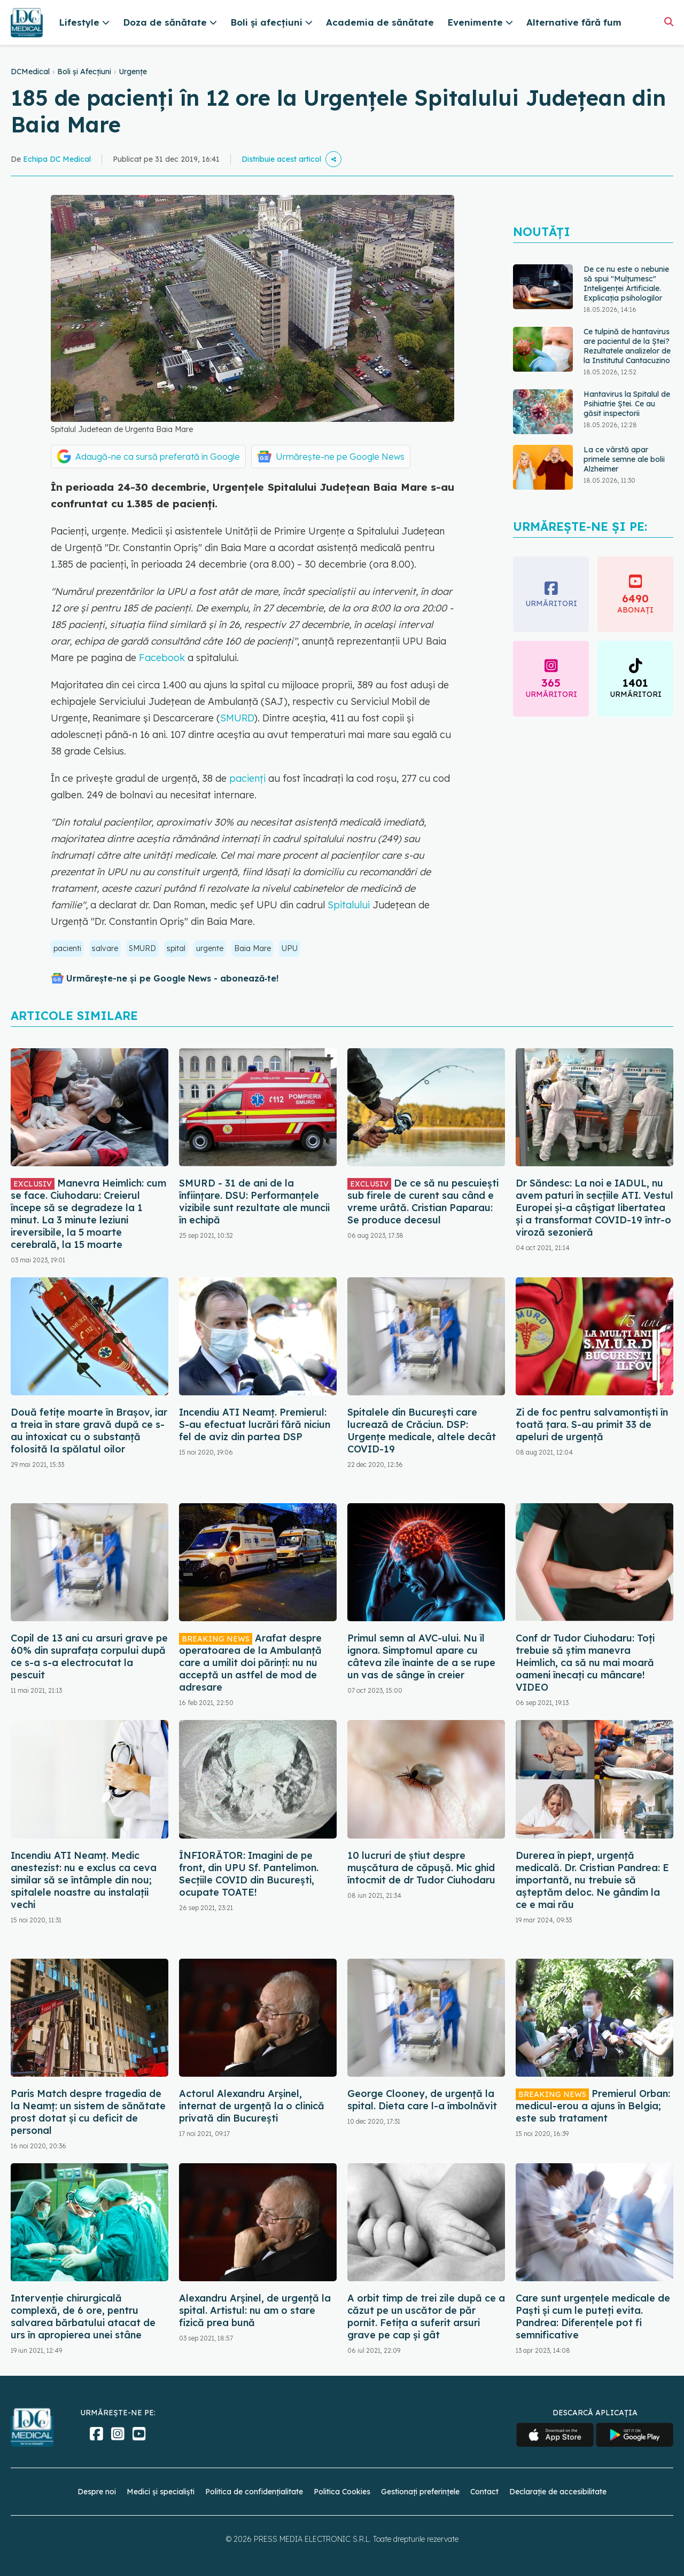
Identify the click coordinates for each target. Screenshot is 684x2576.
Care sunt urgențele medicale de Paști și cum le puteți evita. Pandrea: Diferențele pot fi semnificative (593, 2316)
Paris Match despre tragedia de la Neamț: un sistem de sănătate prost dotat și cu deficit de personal (88, 2112)
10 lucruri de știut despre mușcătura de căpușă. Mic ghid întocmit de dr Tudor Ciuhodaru (421, 1867)
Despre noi (96, 2491)
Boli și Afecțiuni (84, 71)
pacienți (247, 778)
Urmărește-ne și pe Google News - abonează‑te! (172, 978)
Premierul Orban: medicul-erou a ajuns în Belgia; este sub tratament (593, 2105)
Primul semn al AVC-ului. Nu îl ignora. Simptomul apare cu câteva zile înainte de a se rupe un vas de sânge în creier (421, 1656)
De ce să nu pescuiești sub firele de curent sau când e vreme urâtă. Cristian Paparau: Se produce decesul (423, 1201)
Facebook (160, 657)
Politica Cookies (342, 2491)
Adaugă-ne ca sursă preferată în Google (157, 456)
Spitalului (349, 905)
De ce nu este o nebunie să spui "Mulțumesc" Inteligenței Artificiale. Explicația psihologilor (626, 283)
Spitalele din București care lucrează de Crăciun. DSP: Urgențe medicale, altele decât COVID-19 (421, 1430)
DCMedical (30, 71)
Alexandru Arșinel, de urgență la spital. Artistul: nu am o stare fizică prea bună (255, 2310)
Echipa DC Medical (57, 159)
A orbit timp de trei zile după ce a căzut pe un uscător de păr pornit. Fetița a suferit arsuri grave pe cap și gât (426, 2316)
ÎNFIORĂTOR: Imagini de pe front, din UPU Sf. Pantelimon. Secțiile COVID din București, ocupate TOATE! (248, 1873)
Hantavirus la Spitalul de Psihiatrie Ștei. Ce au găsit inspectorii (627, 403)
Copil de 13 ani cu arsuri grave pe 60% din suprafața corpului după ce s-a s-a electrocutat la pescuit (89, 1656)
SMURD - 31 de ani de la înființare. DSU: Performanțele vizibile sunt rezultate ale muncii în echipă (254, 1201)
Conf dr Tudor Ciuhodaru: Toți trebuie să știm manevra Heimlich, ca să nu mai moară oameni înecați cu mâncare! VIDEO (585, 1662)
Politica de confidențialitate (254, 2491)
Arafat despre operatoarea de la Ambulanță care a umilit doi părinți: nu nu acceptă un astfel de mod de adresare (250, 1662)
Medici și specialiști (161, 2491)
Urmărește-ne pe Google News (340, 456)
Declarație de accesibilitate (558, 2491)
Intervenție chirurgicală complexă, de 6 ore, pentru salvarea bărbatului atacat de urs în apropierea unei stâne (83, 2316)
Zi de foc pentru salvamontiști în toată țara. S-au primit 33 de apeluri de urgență (592, 1424)
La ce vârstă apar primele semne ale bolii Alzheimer (624, 459)
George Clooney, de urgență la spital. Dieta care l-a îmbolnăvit (422, 2099)
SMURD (237, 718)
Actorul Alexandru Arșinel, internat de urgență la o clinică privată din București (251, 2105)
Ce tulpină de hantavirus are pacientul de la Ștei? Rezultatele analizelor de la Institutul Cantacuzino (627, 346)
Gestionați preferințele (420, 2491)
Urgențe (133, 71)
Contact (484, 2491)
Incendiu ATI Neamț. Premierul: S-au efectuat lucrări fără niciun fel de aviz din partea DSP (254, 1424)
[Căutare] (668, 21)
